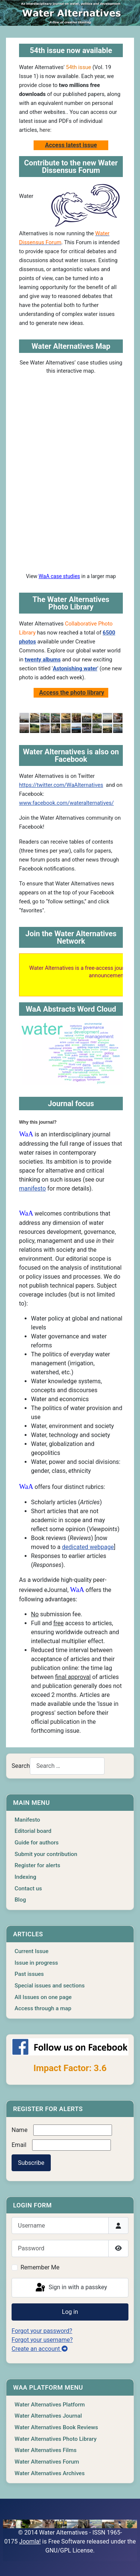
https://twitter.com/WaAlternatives (61, 785)
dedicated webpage (88, 1547)
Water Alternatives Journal (48, 2415)
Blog (20, 1899)
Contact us (28, 1888)
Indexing (25, 1877)
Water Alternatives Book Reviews (56, 2427)
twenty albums (42, 659)
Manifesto (27, 1819)
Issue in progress (36, 1962)
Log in (70, 2311)
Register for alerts (37, 1865)
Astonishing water (75, 668)
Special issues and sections (50, 1985)
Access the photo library (71, 692)
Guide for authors (37, 1842)
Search (21, 1765)
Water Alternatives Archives (50, 2473)
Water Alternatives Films (46, 2450)
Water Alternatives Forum (47, 2461)
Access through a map (43, 2008)
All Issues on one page (43, 1997)
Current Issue (32, 1951)
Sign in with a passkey (70, 2287)
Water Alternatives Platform (50, 2404)
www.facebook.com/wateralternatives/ (66, 803)
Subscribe (31, 2162)
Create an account (40, 2348)
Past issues (29, 1974)
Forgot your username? (42, 2339)
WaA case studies (59, 576)
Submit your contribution (46, 1854)
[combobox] (67, 1765)
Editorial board (33, 1831)
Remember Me (40, 2267)
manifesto (32, 1188)
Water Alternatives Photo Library (56, 2439)
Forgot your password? (42, 2330)
